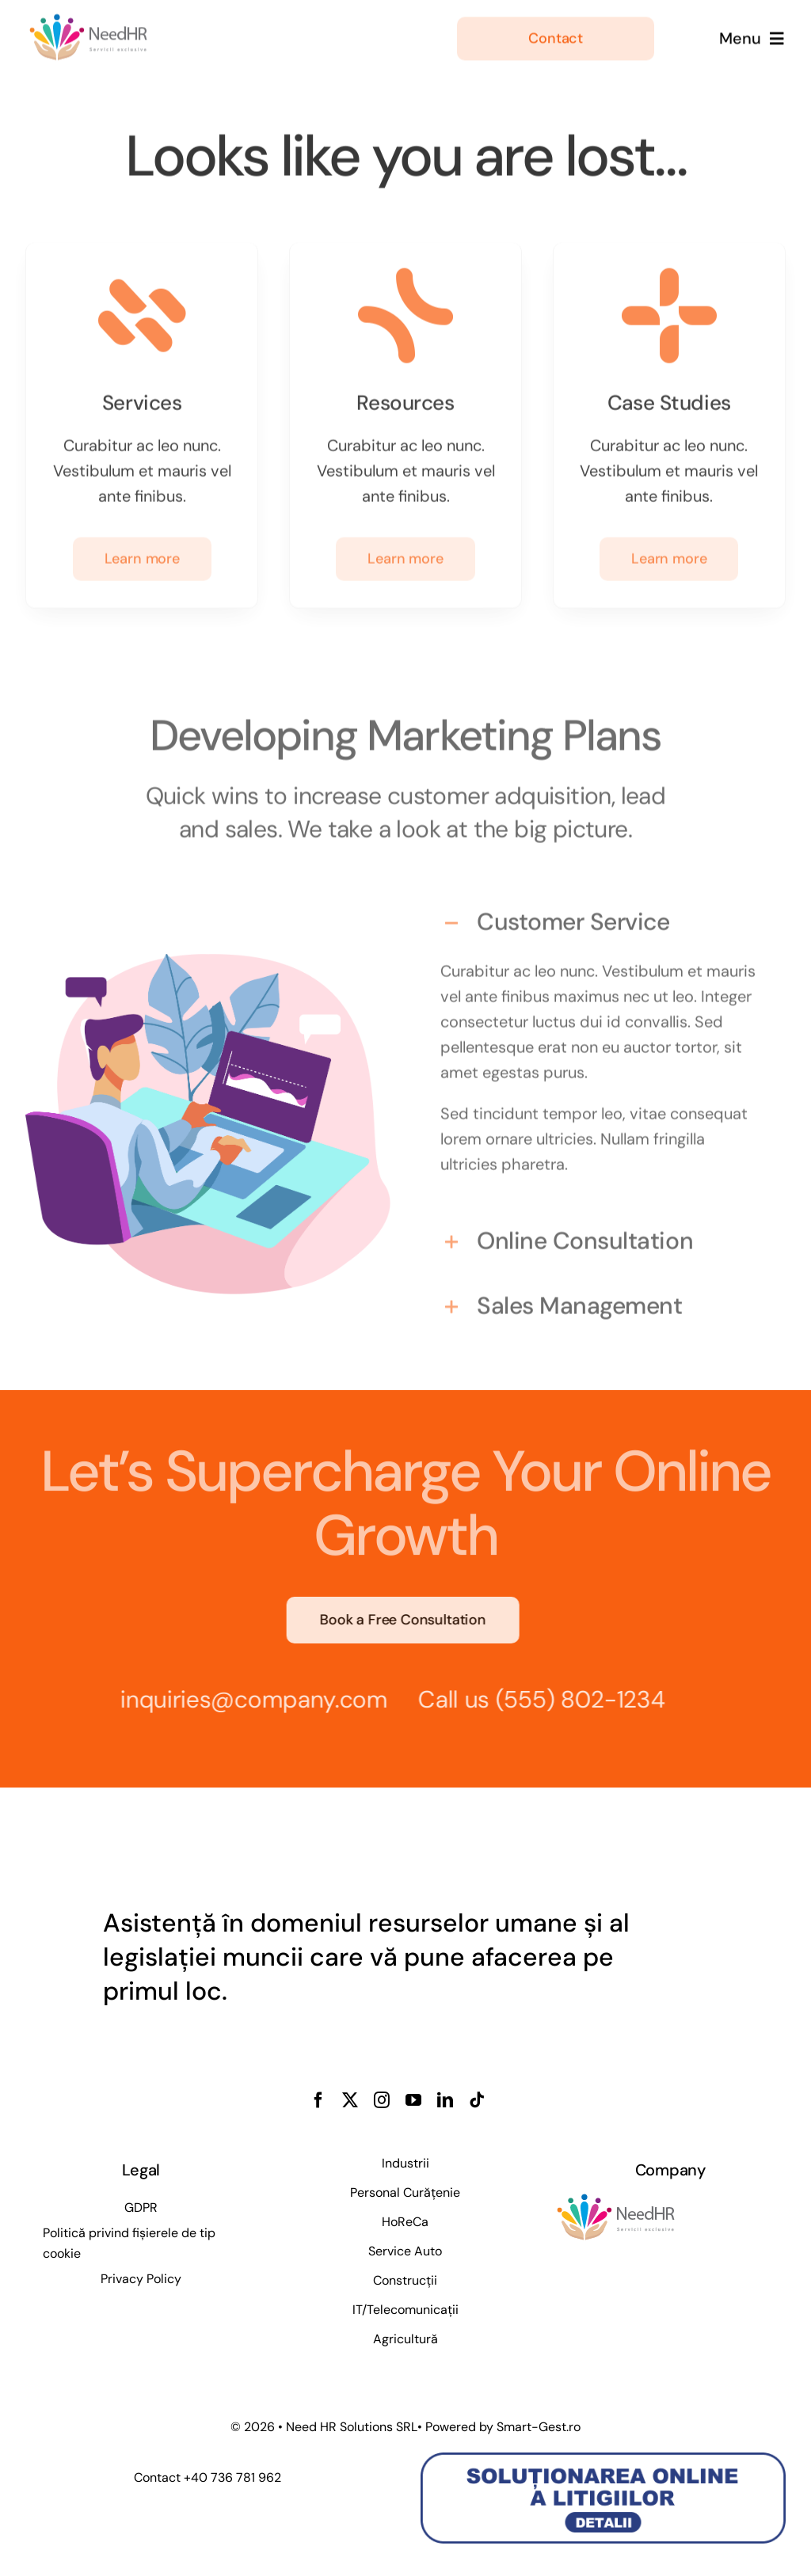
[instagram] (382, 2100)
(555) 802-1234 (574, 1699)
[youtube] (413, 2100)
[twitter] (350, 2100)
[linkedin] (445, 2100)
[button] (603, 915)
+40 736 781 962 (232, 2477)
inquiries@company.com (248, 1699)
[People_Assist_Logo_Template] (88, 19)
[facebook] (318, 2100)
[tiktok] (477, 2100)
